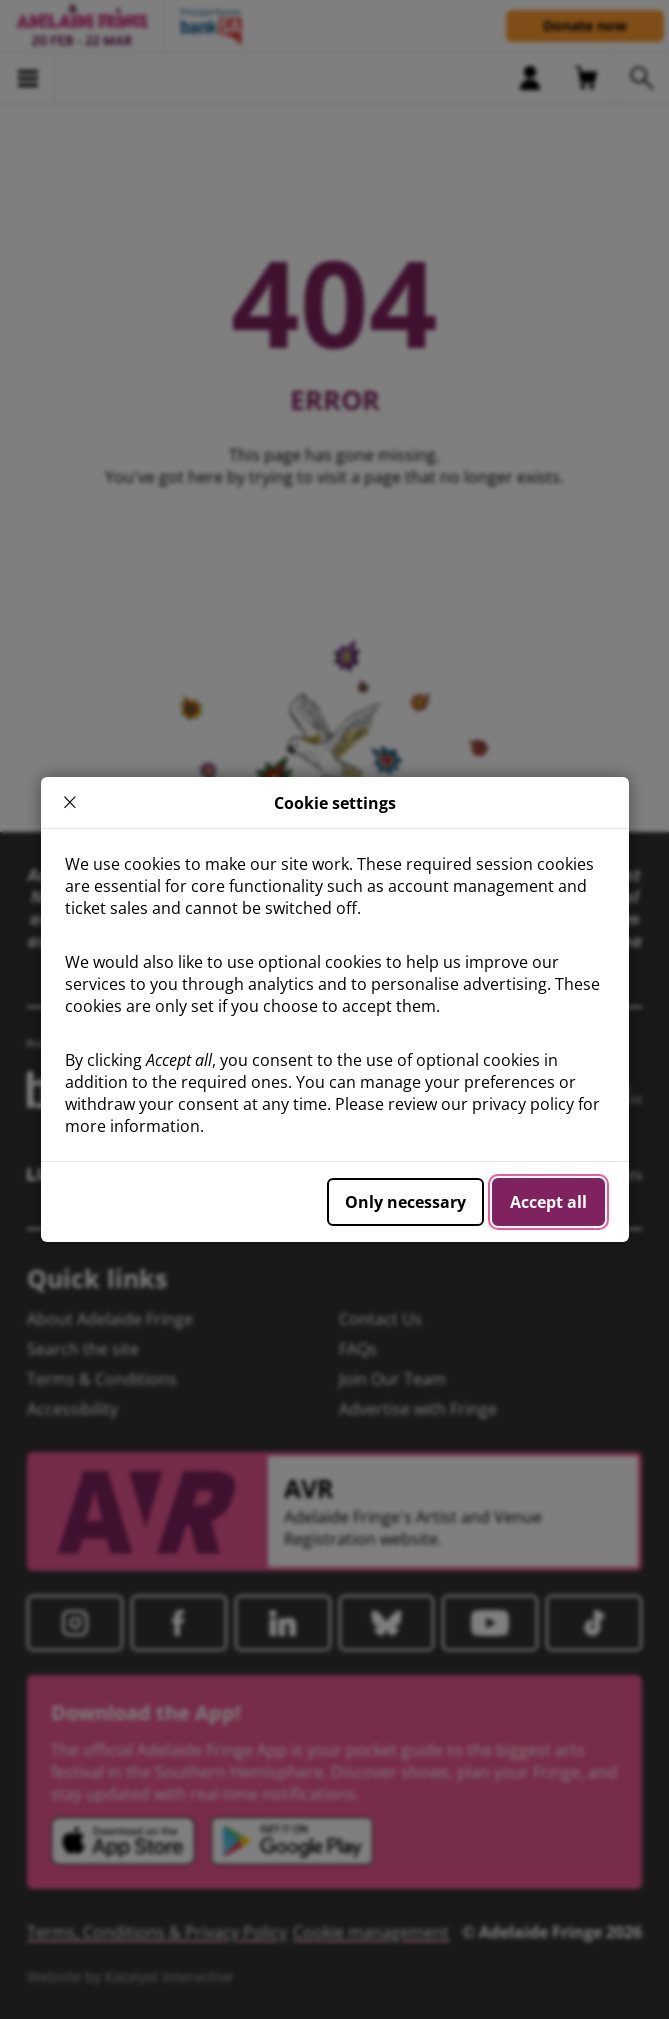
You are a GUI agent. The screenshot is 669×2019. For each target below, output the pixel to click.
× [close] (69, 802)
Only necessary (405, 1202)
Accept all (548, 1202)
